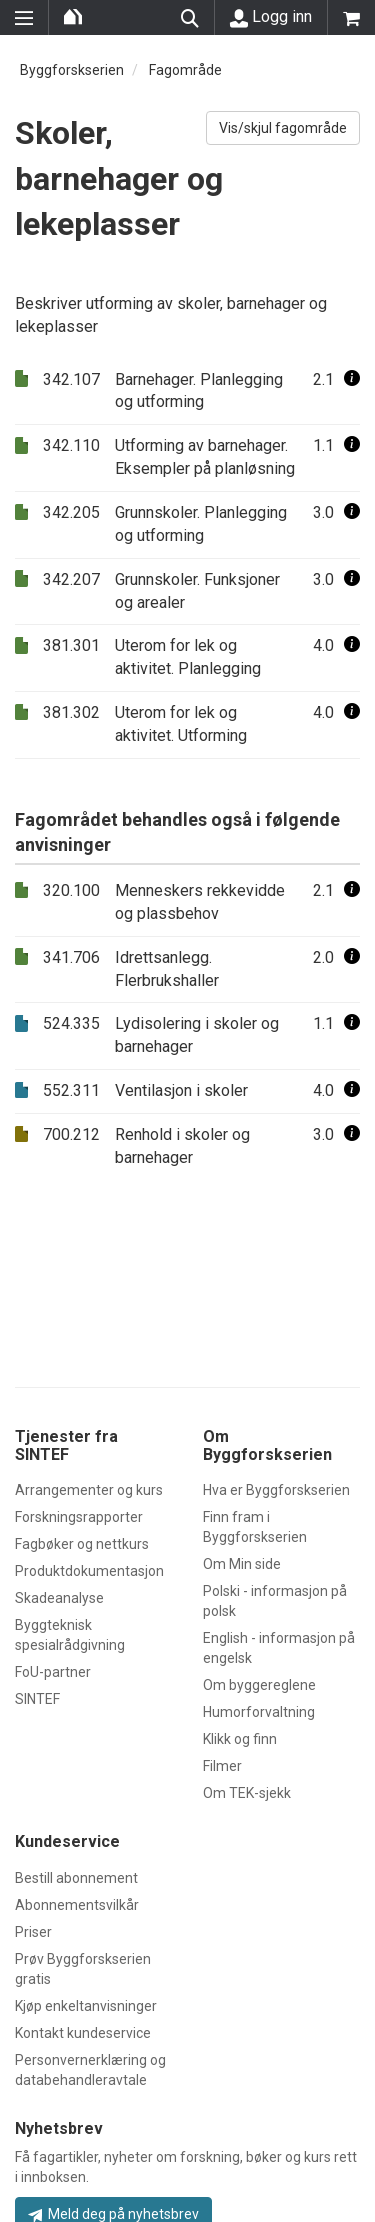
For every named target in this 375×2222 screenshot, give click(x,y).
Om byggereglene (259, 1685)
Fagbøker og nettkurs (82, 1544)
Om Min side (242, 1564)
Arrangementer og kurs (89, 1490)
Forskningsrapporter (79, 1517)
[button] (352, 379)
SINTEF (37, 1699)
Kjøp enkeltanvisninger (86, 2006)
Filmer (222, 1766)
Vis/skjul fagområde (283, 128)
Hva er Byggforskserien (276, 1490)
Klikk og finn (240, 1739)
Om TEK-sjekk (247, 1793)
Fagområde (185, 70)
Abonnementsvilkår (77, 1905)
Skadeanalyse (59, 1598)
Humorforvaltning (259, 1712)
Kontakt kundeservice (83, 2033)
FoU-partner (53, 1672)
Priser (33, 1932)
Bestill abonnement (76, 1878)
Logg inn (271, 17)
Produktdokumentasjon (89, 1571)
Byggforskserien (72, 70)
